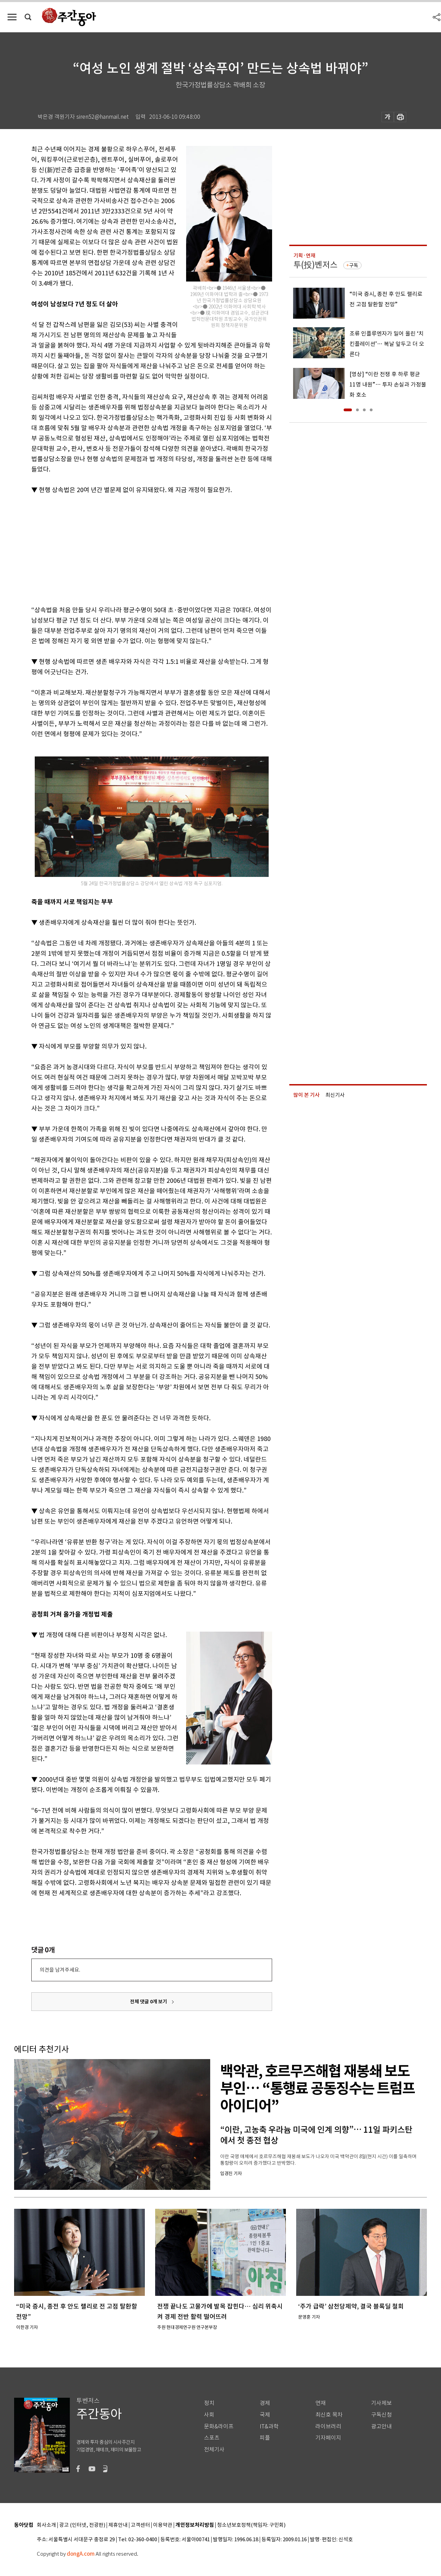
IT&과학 (269, 2426)
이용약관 (162, 2525)
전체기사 (214, 2449)
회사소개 (46, 2525)
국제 (265, 2414)
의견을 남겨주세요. (60, 1970)
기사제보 (381, 2403)
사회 (209, 2414)
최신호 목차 (329, 2414)
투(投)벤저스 (315, 264)
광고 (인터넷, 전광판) (82, 2525)
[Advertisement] (134, 549)
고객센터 (140, 2525)
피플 (265, 2438)
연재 (320, 2403)
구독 (353, 265)
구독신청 (381, 2414)
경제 (265, 2403)
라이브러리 (328, 2426)
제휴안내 (118, 2525)
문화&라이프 (219, 2426)
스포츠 (211, 2438)
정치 (209, 2403)
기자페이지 (328, 2438)
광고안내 (381, 2426)
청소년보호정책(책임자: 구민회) (251, 2525)
